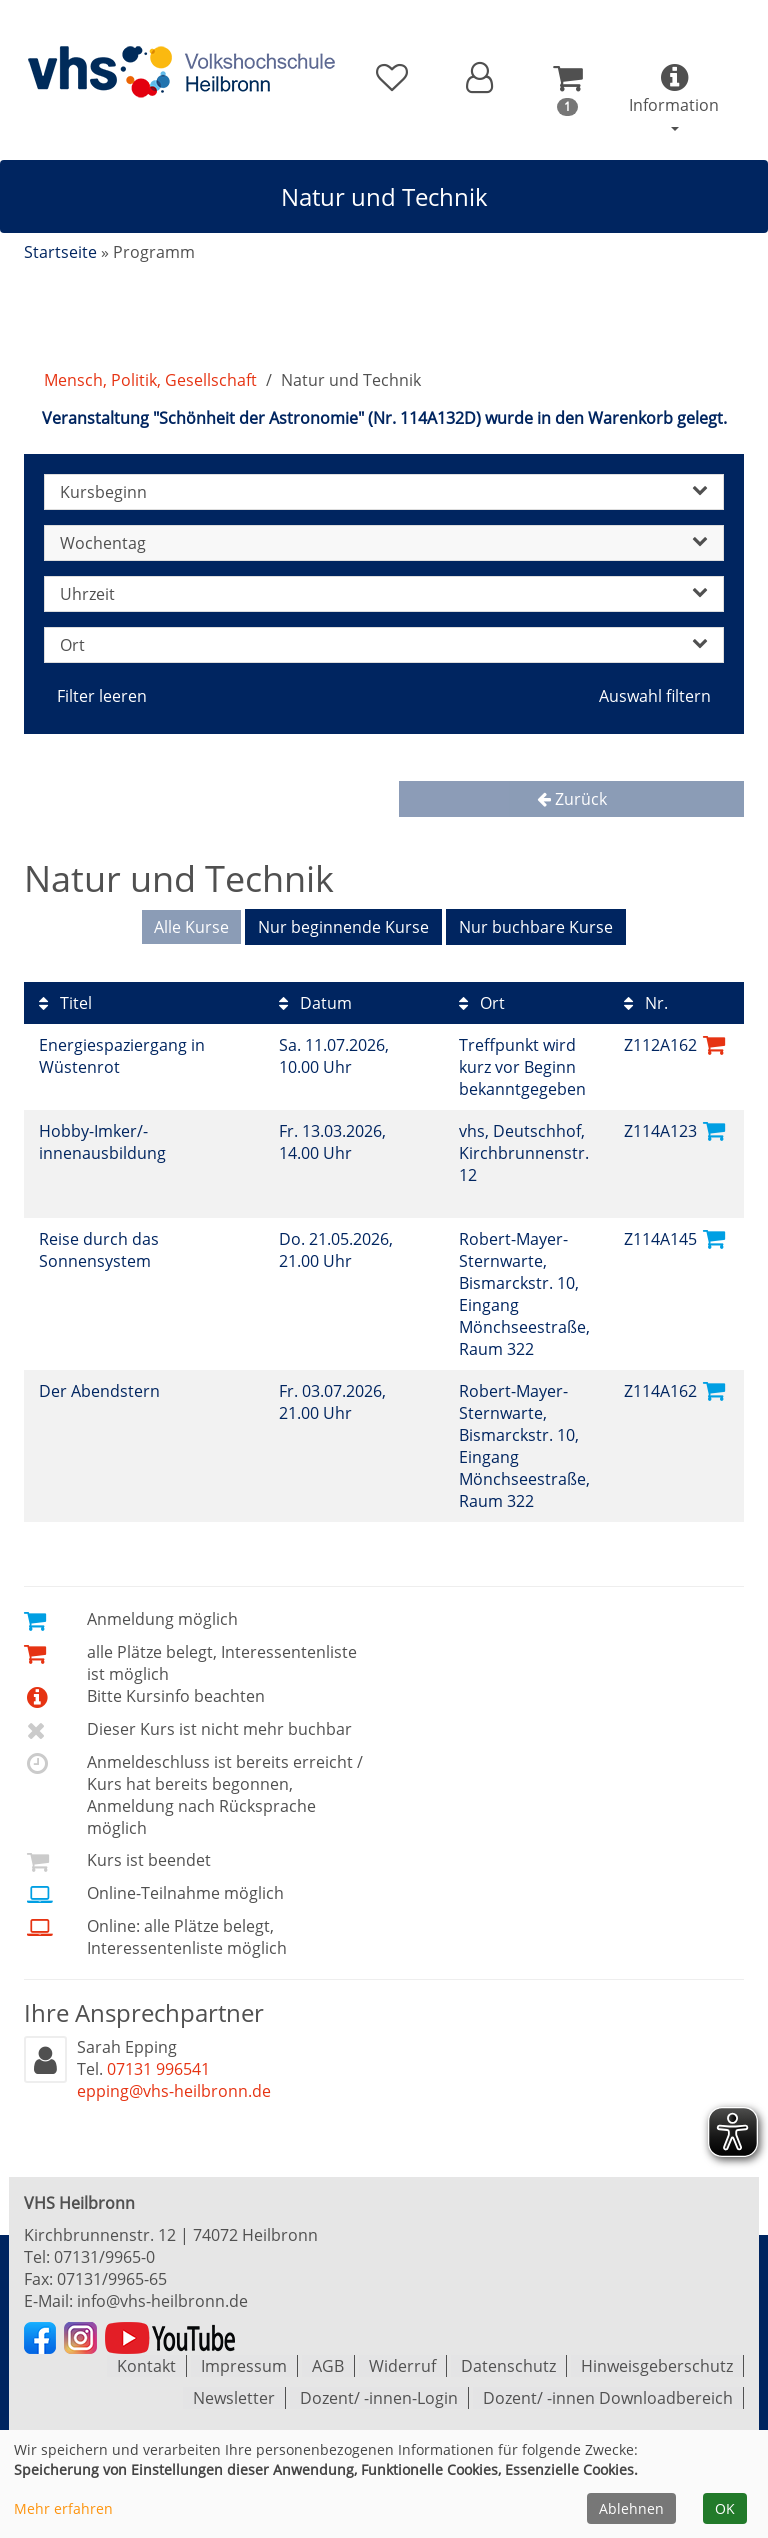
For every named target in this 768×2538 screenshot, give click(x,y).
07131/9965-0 (104, 2257)
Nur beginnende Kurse (343, 927)
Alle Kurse (191, 927)
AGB (328, 2366)
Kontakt (146, 2366)
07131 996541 (158, 2069)
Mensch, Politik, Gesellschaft (150, 380)
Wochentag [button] (384, 543)
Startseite (60, 252)
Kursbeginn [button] (384, 492)
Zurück (572, 799)
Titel (65, 1003)
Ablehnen (631, 2508)
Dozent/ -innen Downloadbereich (608, 2398)
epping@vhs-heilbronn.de (174, 2091)
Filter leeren (102, 696)
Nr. (646, 1003)
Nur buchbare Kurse (536, 927)
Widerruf (402, 2366)
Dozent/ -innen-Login (379, 2398)
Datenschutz (508, 2366)
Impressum (244, 2366)
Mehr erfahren (63, 2508)
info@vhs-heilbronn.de (162, 2301)
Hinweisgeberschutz (657, 2366)
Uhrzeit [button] (384, 594)
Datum (315, 1003)
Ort (482, 1003)
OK (725, 2508)
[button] (479, 78)
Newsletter (234, 2398)
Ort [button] (384, 645)
